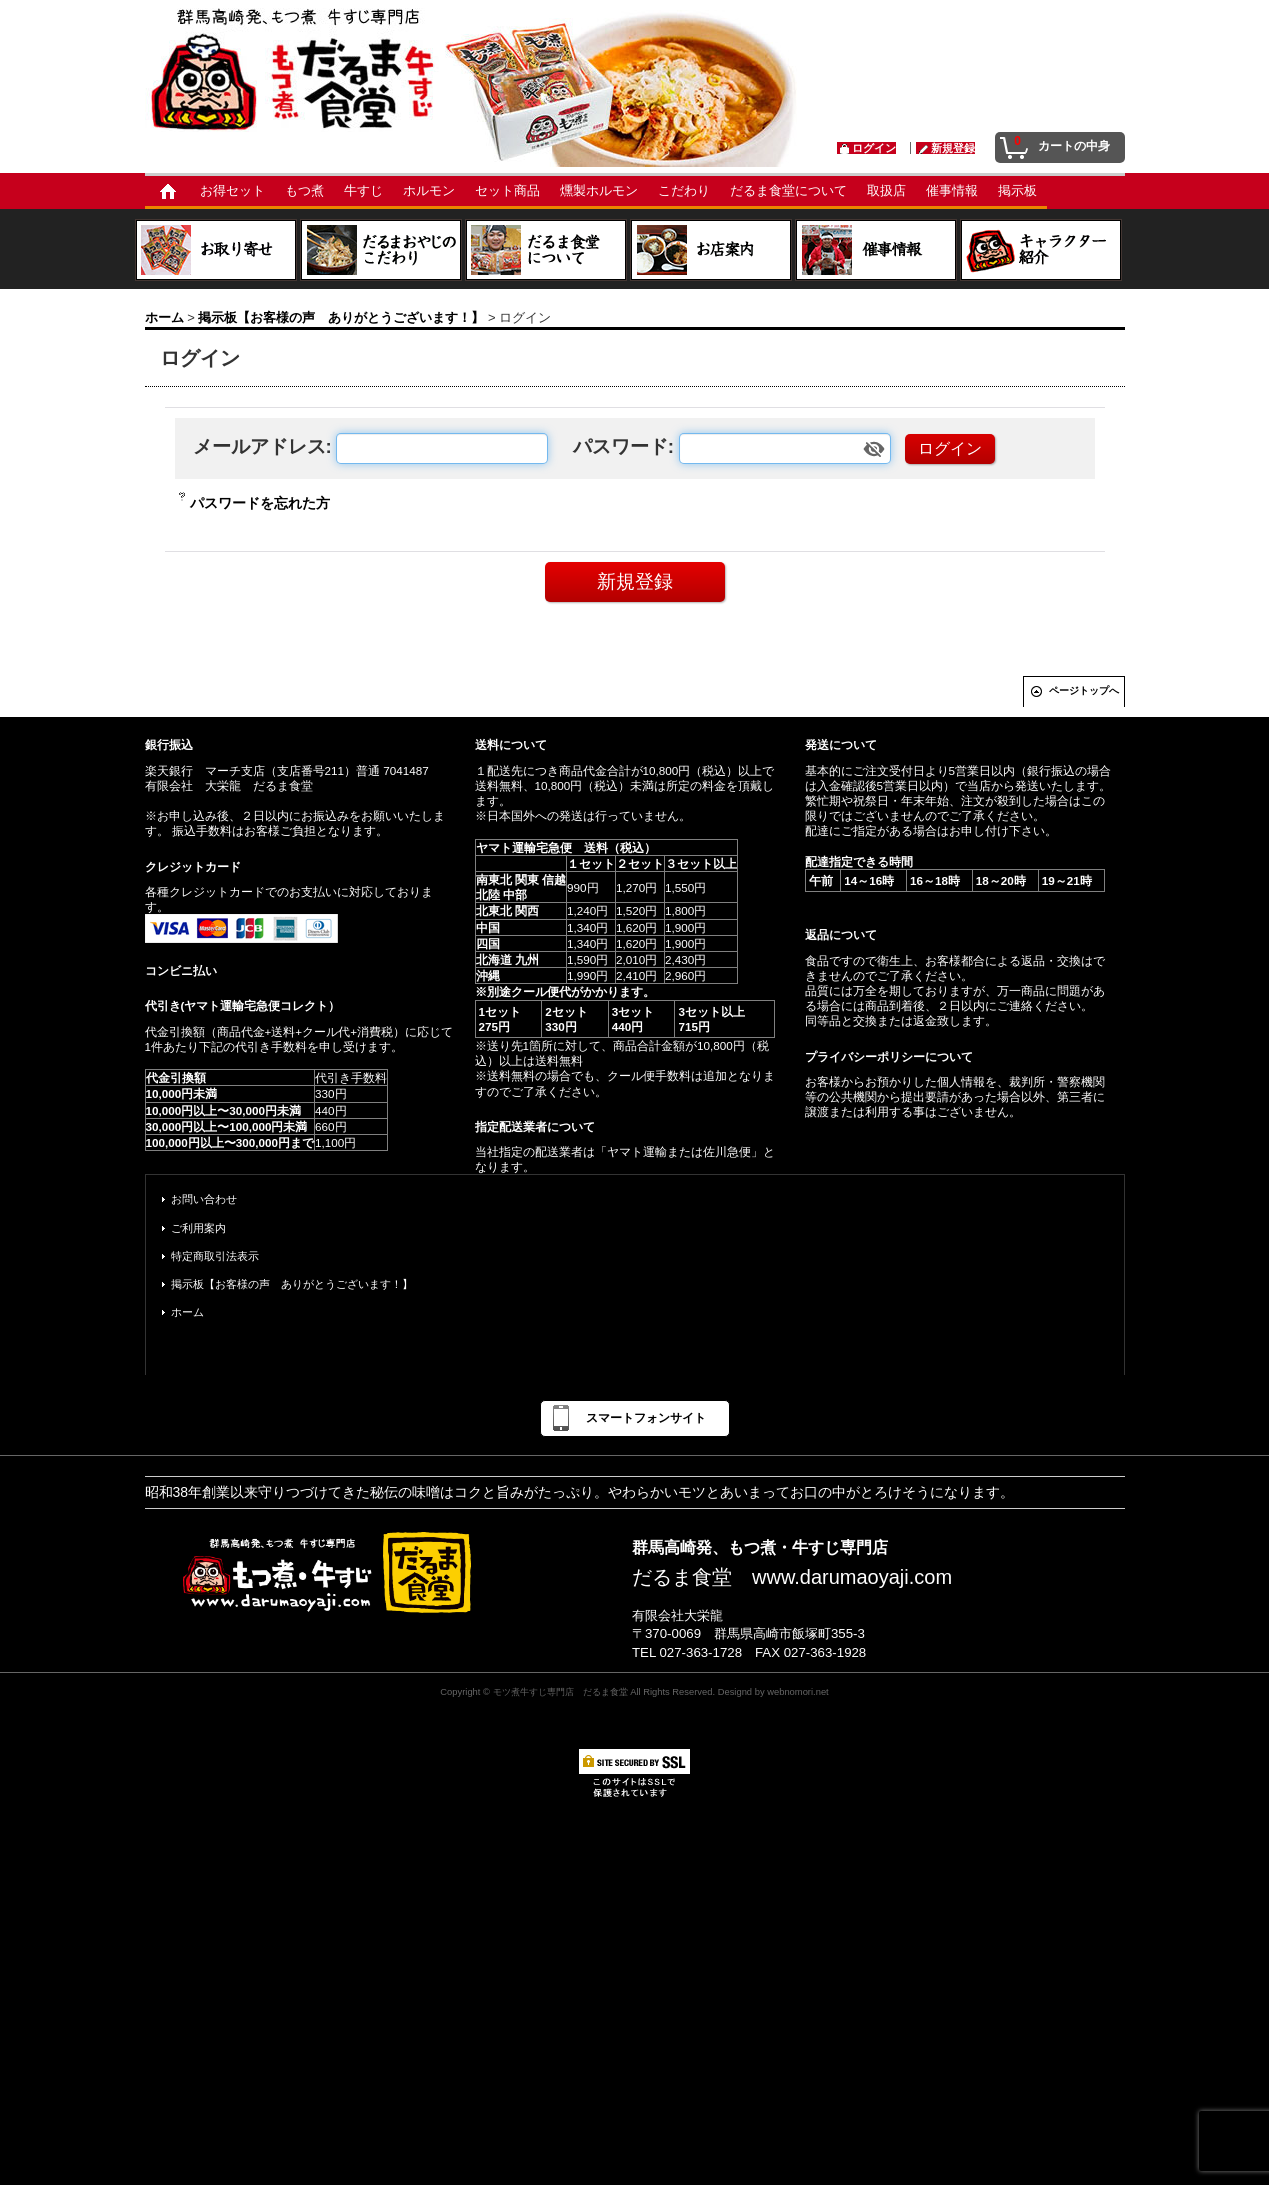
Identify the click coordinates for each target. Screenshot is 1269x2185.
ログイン (874, 148)
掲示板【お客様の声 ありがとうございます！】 (292, 1284)
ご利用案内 (198, 1228)
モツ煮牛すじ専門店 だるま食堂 (560, 1691)
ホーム (187, 1312)
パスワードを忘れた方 (260, 503)
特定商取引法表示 (215, 1256)
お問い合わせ (204, 1199)
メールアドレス (259, 446)
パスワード (620, 446)
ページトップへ (1084, 690)
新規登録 (953, 148)
